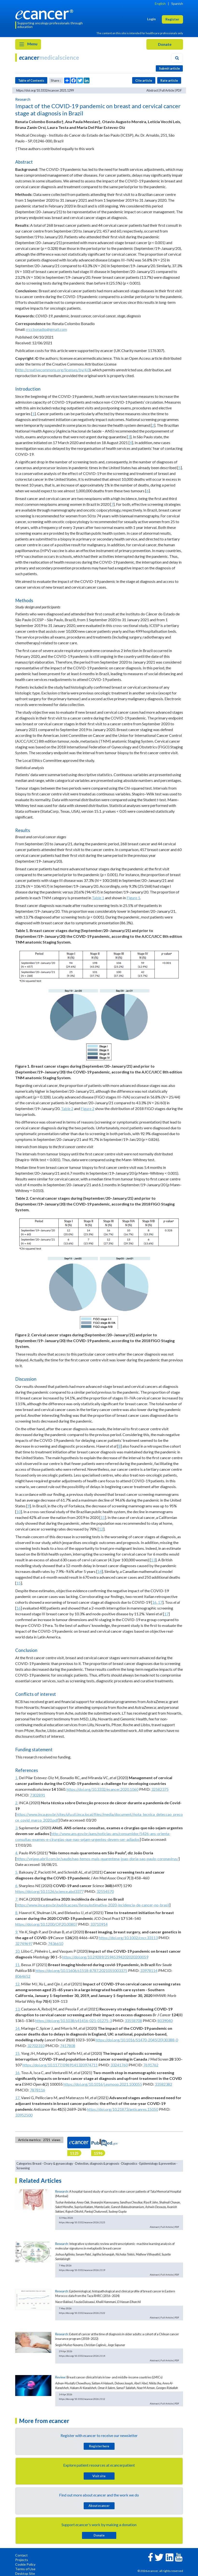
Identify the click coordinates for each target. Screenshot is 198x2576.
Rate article (169, 80)
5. (16, 1872)
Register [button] (172, 19)
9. (16, 1932)
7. (16, 1899)
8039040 (165, 2020)
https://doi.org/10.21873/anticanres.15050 (122, 2109)
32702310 (36, 2045)
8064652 (22, 1976)
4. (16, 1852)
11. (17, 1964)
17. (17, 2097)
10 (18, 1511)
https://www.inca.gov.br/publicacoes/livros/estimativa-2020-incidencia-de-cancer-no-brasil (92, 1905)
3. (16, 1827)
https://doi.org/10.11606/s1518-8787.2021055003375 (81, 1970)
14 (99, 1571)
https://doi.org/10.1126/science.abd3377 (49, 1891)
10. (17, 1951)
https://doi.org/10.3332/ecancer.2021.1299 (45, 90)
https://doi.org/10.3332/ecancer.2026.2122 (82, 2312)
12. (17, 1984)
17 (160, 1602)
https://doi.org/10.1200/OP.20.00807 (46, 1924)
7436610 (55, 1943)
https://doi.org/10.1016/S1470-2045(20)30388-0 (137, 2039)
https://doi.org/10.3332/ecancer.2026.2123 (82, 2222)
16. (17, 2072)
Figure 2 (87, 1108)
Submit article (169, 68)
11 (103, 1517)
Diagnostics (129, 2163)
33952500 (24, 2115)
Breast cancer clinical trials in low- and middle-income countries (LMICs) (115, 2377)
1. (16, 1777)
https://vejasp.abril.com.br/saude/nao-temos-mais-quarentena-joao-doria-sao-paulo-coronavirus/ (97, 1858)
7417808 (67, 2045)
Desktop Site (25, 2573)
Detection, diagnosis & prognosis (97, 2163)
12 (101, 1529)
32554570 (105, 1891)
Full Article (167, 90)
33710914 (99, 1924)
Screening (23, 2168)
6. (16, 1885)
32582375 (160, 1789)
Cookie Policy (25, 2564)
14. (17, 2028)
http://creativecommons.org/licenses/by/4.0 (52, 369)
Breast (37, 2163)
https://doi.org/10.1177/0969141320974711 (60, 2065)
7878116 (37, 2090)
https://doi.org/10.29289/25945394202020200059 (105, 1957)
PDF (179, 90)
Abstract (152, 90)
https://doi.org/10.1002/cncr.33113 (128, 1937)
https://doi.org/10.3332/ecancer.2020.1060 (102, 1789)
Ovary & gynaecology (58, 2163)
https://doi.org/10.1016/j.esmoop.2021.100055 (102, 2084)
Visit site (99, 2476)
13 (153, 1560)
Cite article (143, 80)
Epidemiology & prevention (157, 2163)
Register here (99, 2446)
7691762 (150, 2065)
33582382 (163, 2084)
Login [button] (151, 19)
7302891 (37, 1795)
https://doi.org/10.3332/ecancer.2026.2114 (82, 2355)
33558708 (133, 2020)
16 (154, 1602)
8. (16, 1912)
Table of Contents (31, 80)
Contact (21, 2555)
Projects (21, 2560)
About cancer (99, 2506)
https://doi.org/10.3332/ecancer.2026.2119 (82, 2270)
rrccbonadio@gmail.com (46, 329)
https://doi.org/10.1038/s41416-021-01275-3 (73, 2020)
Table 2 (67, 1108)
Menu (28, 44)
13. (17, 2009)
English (160, 3)
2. (16, 1802)
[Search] (177, 58)
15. (17, 2053)
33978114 (148, 1970)
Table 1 (98, 897)
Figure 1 (133, 897)
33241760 (119, 2065)
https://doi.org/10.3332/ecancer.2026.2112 (82, 2398)
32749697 (24, 1943)
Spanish (177, 3)
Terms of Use (25, 2569)
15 (18, 1583)
